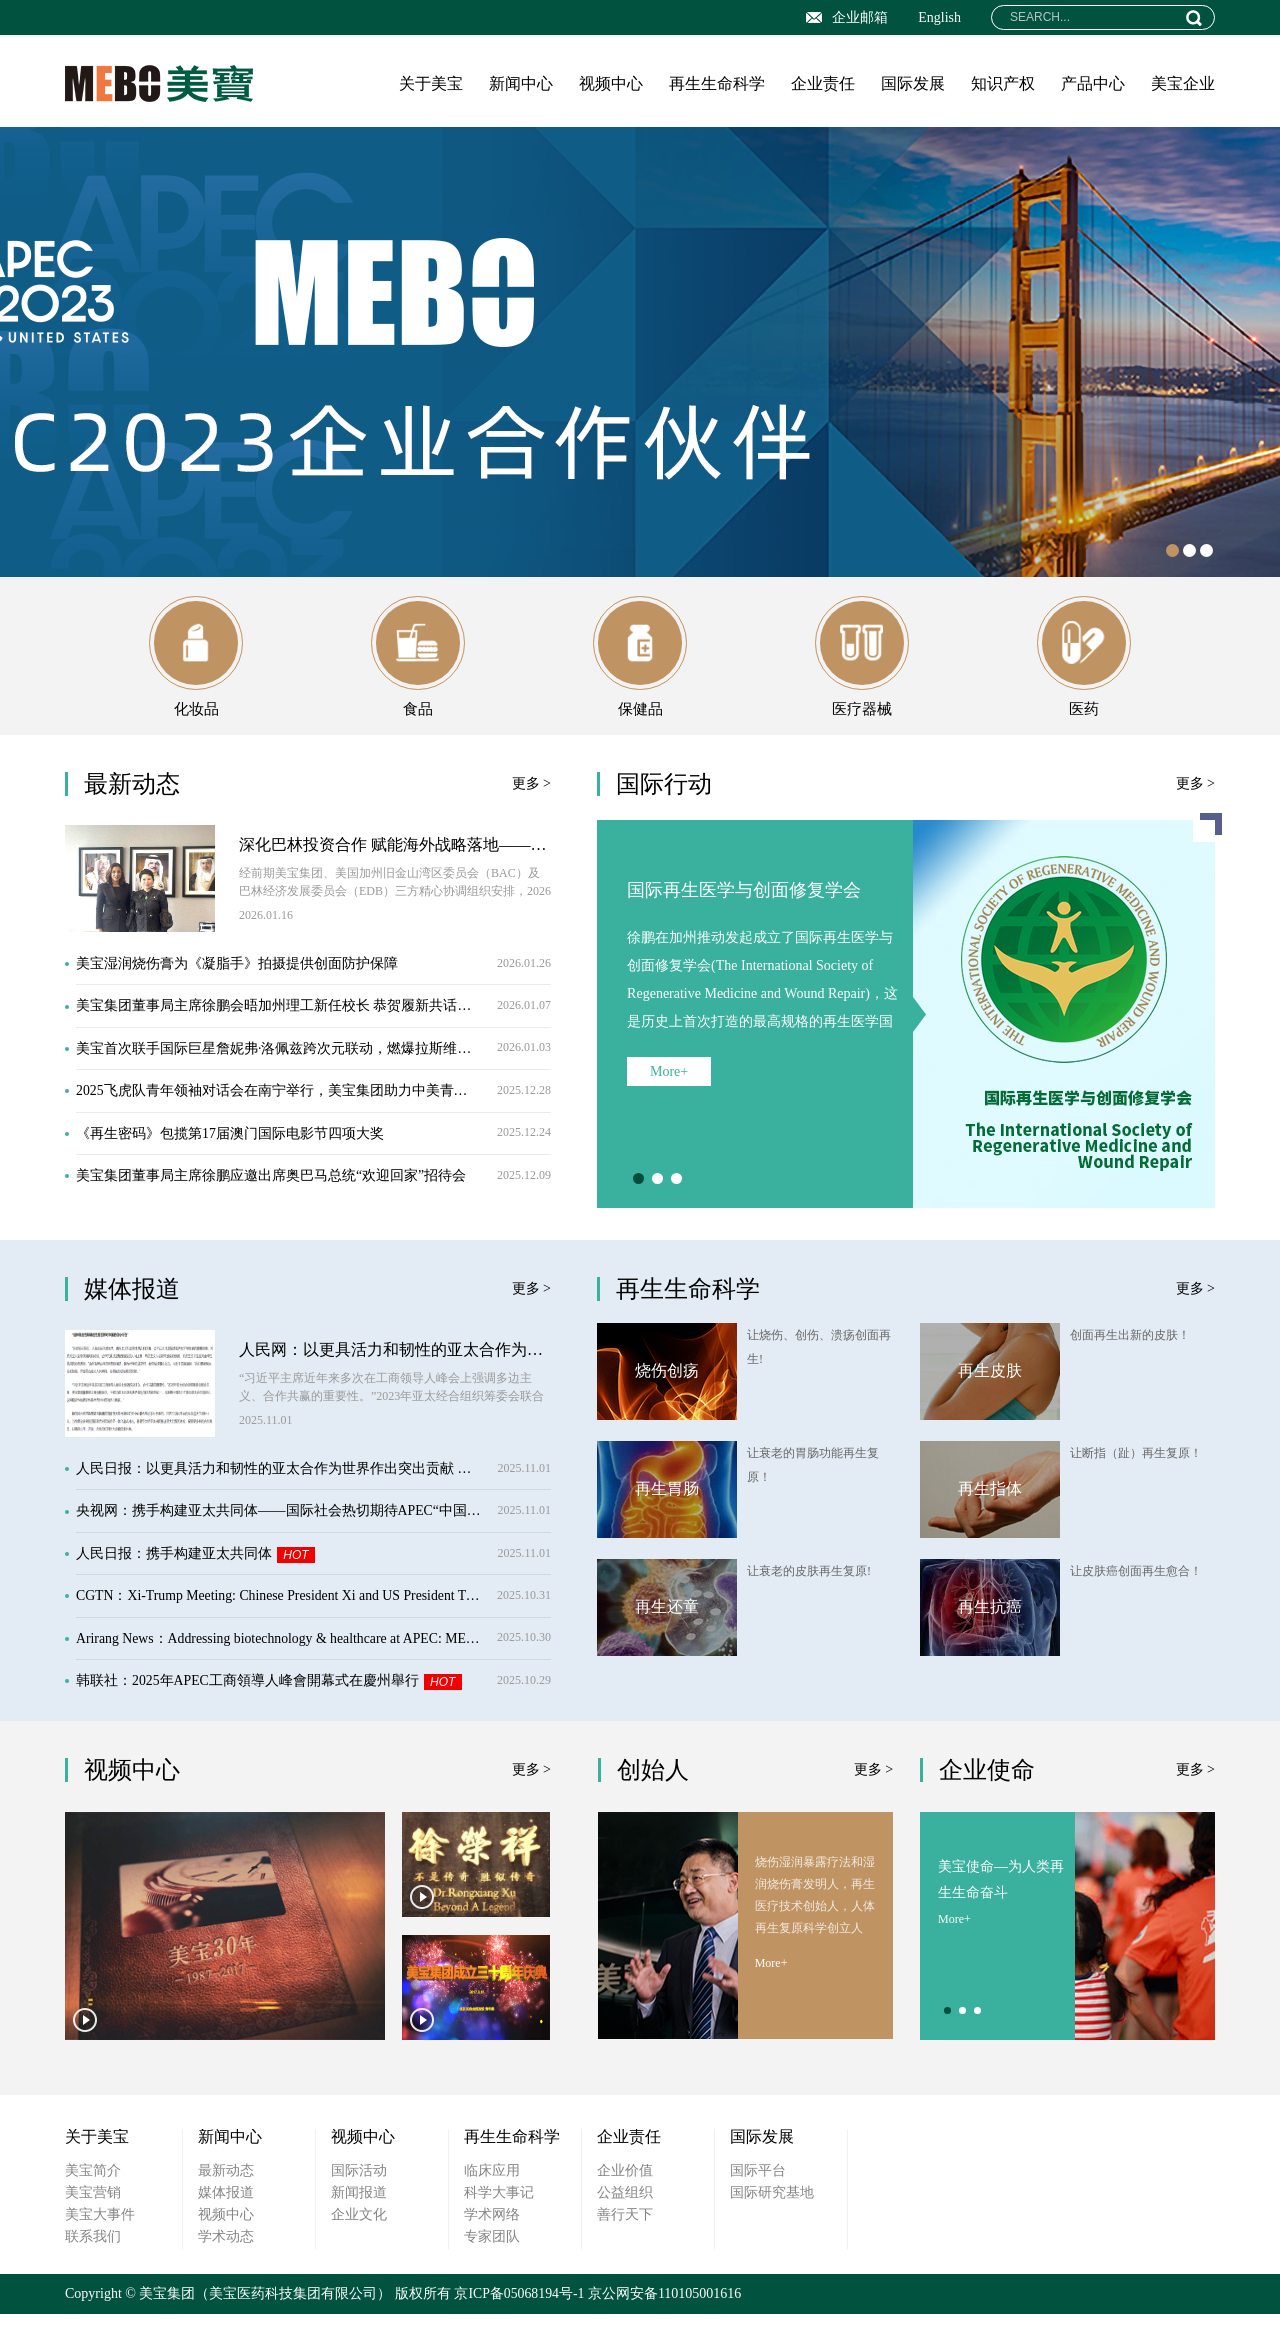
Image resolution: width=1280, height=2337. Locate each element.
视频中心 (611, 83)
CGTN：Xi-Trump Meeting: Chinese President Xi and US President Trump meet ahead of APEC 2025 (313, 1615)
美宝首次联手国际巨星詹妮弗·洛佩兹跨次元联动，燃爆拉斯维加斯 (313, 1066)
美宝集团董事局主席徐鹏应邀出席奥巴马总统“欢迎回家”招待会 (313, 1198)
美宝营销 (93, 2215)
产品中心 (1093, 83)
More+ (669, 1087)
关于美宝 (431, 83)
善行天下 (625, 2237)
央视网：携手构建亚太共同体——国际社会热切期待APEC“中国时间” (313, 1527)
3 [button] (1206, 550)
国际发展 (913, 83)
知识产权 (1003, 83)
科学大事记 (499, 2215)
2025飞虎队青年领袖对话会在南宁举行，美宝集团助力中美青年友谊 (313, 1110)
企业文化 (359, 2237)
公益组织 (625, 2215)
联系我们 (93, 2259)
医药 (1084, 666)
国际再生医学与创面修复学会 (744, 904)
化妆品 (196, 666)
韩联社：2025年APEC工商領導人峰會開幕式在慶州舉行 (313, 1703)
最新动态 (226, 2193)
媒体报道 (226, 2215)
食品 (418, 666)
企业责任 (823, 83)
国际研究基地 (772, 2215)
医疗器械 (862, 666)
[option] (640, 352)
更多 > (531, 797)
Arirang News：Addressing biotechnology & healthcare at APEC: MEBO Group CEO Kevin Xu (313, 1659)
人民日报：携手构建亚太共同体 (313, 1571)
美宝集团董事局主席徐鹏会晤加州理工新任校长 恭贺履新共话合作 (313, 1022)
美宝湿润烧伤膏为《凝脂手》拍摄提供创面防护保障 (313, 978)
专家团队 (492, 2259)
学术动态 (226, 2259)
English (939, 17)
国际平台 (758, 2193)
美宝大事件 (100, 2237)
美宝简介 (93, 2193)
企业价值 (625, 2193)
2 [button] (1189, 550)
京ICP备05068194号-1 (519, 2316)
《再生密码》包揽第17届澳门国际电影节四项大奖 (313, 1154)
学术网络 (492, 2237)
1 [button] (1172, 550)
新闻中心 (521, 83)
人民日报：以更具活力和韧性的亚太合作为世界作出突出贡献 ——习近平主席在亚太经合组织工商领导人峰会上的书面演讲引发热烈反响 (313, 1483)
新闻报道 (359, 2215)
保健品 (640, 666)
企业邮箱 (847, 17)
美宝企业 (1183, 83)
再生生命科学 (717, 83)
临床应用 (492, 2193)
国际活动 (359, 2193)
